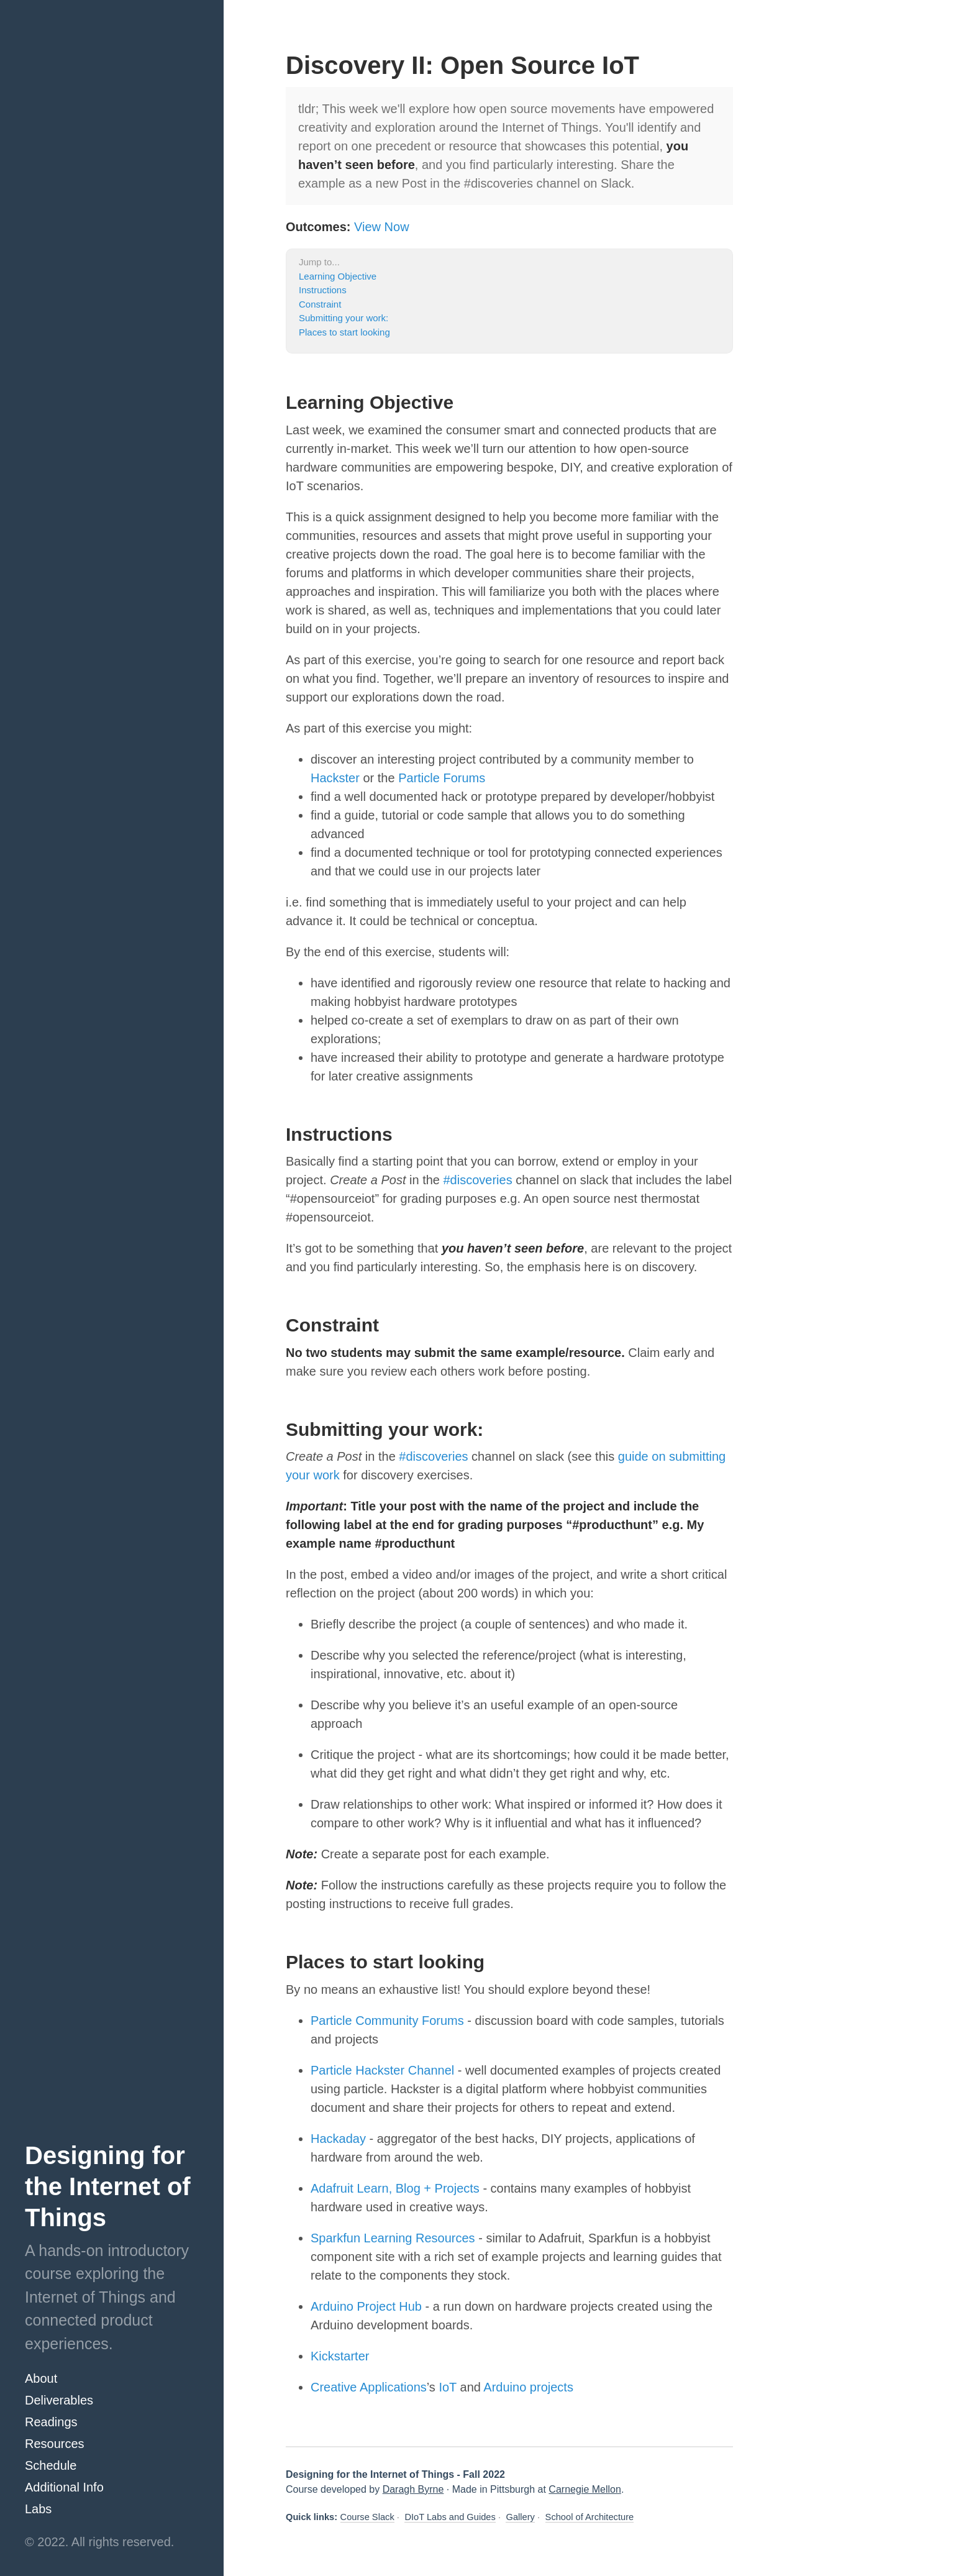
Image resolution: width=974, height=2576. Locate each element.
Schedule (50, 2465)
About (41, 2378)
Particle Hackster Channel (382, 2070)
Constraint (320, 304)
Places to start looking (344, 332)
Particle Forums (441, 778)
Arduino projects (528, 2387)
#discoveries (478, 1180)
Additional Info (64, 2487)
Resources (54, 2443)
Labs (38, 2509)
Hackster (335, 778)
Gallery (520, 2517)
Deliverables (59, 2400)
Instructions (323, 290)
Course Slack (367, 2517)
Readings (51, 2422)
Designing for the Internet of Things (108, 2186)
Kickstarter (340, 2356)
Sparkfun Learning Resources (393, 2238)
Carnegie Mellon (584, 2489)
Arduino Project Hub (366, 2306)
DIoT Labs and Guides (449, 2517)
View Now (381, 227)
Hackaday (338, 2138)
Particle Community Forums (387, 2020)
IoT (448, 2387)
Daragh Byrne (413, 2489)
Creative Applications (369, 2387)
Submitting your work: (343, 318)
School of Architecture (589, 2517)
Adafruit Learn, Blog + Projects (397, 2188)
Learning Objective (337, 276)
